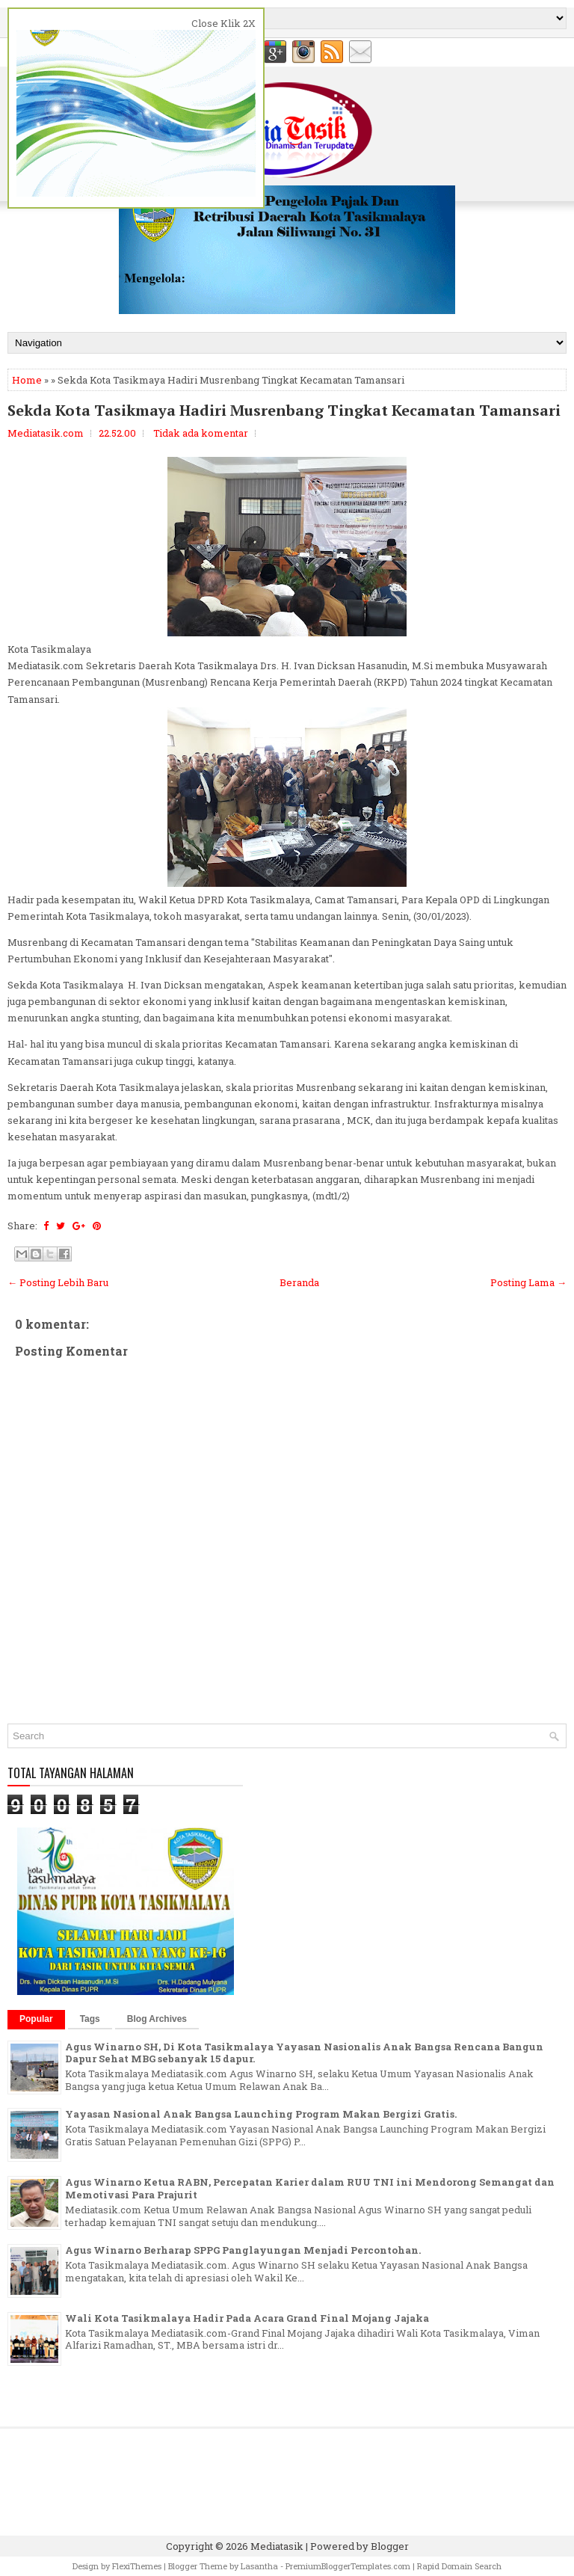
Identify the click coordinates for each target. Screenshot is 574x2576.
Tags (90, 2019)
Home (27, 380)
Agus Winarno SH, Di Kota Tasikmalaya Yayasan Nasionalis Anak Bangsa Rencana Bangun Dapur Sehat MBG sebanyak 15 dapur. (304, 2053)
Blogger (390, 2546)
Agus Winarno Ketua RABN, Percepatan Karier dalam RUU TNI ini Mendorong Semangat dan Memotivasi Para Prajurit (310, 2188)
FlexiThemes (136, 2566)
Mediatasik (276, 2546)
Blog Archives (157, 2019)
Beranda (299, 1282)
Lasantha (259, 2566)
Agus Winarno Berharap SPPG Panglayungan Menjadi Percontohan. (243, 2250)
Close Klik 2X (223, 23)
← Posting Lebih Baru (57, 1282)
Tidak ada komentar (200, 433)
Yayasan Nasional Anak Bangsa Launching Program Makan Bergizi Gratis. (261, 2114)
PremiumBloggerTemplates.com (348, 2566)
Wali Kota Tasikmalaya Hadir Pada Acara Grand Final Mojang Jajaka (247, 2318)
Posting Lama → (528, 1282)
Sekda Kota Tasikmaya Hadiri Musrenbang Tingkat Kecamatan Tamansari (284, 410)
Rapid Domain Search (459, 2566)
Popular (36, 2019)
